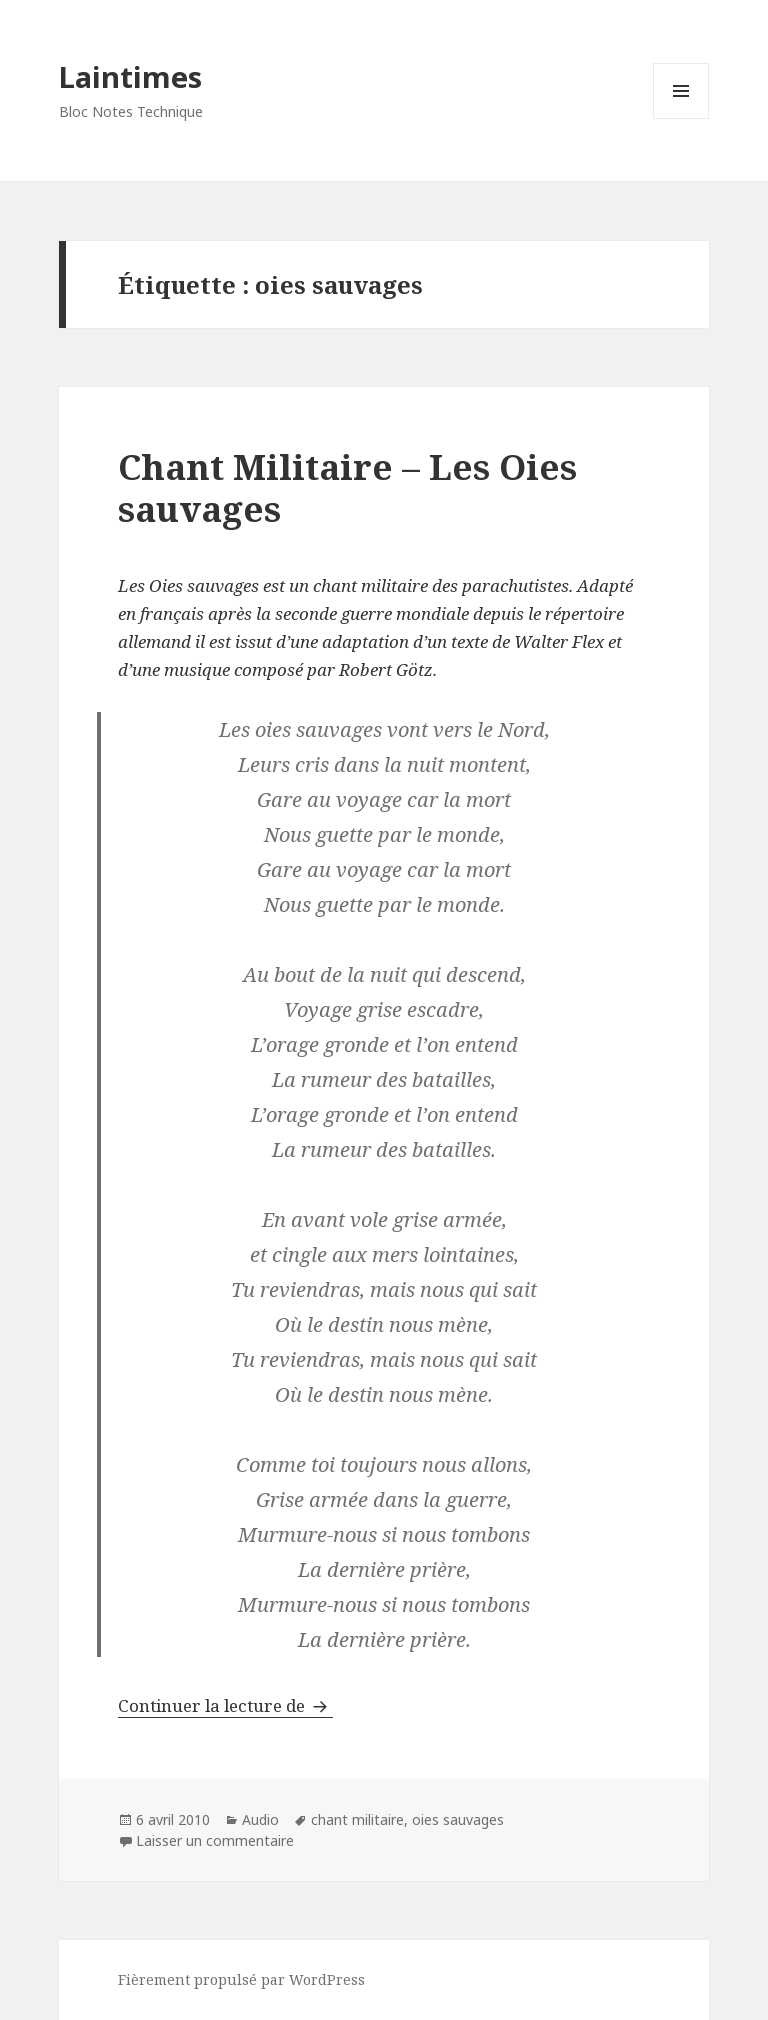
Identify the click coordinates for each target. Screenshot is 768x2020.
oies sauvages (458, 1819)
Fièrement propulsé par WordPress (241, 1979)
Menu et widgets (681, 118)
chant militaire (357, 1819)
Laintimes (130, 76)
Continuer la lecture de (225, 1705)
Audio (260, 1819)
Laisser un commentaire (215, 1840)
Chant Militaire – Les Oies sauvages (347, 487)
